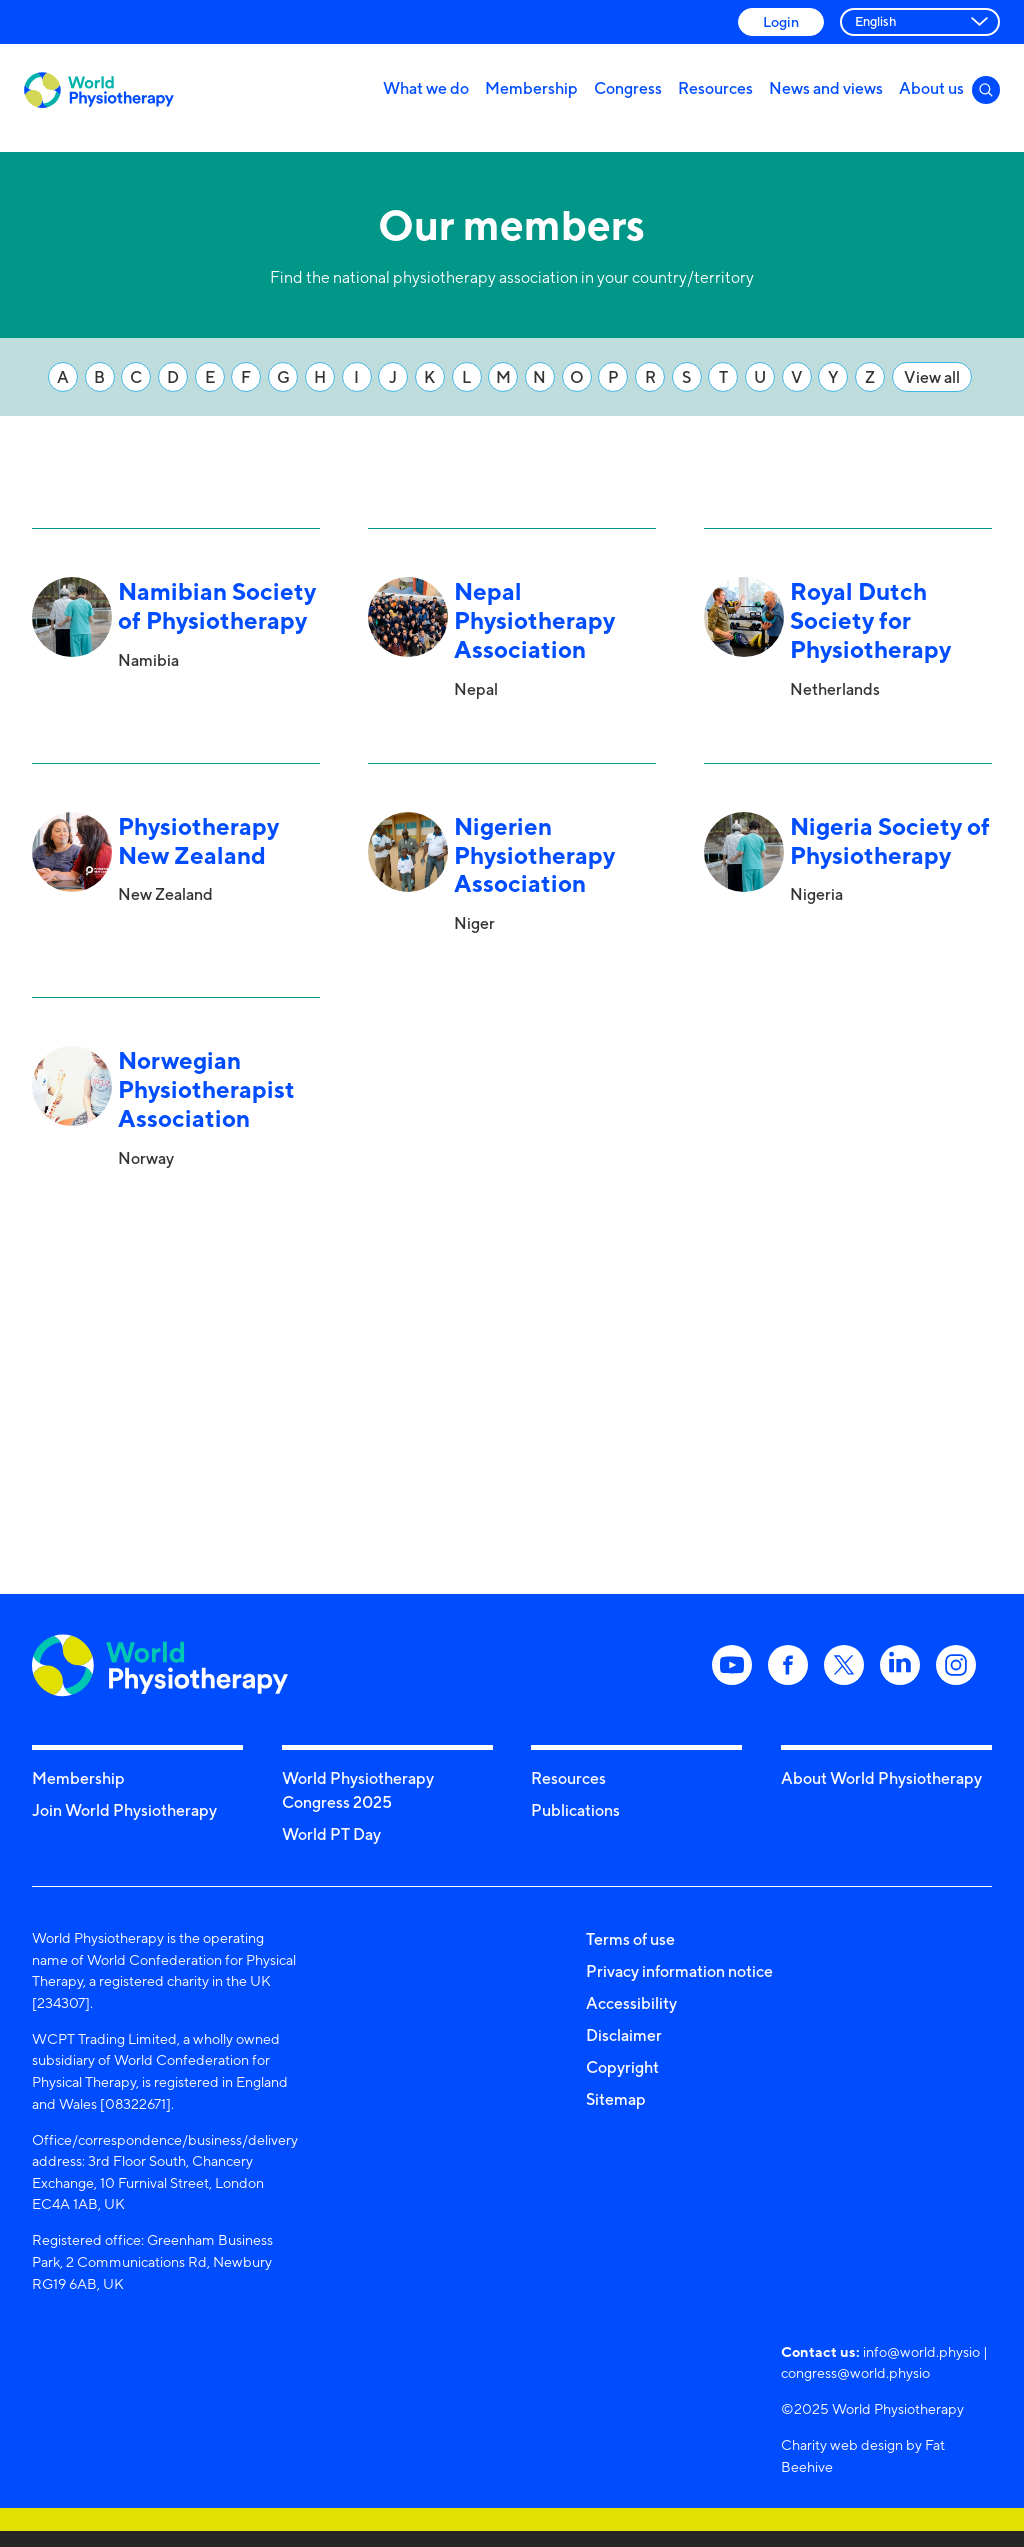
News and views (826, 88)
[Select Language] (920, 22)
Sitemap (616, 2099)
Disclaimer (624, 2035)
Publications (575, 1810)
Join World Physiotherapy (124, 1810)
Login (781, 21)
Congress (628, 88)
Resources (715, 88)
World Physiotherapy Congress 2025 (358, 1790)
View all (932, 377)
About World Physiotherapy (881, 1778)
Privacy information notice (679, 1971)
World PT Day (331, 1834)
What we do (426, 88)
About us (931, 88)
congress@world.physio (855, 2372)
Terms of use (630, 1939)
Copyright (622, 2067)
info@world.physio (921, 2351)
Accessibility (631, 2003)
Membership (531, 88)
